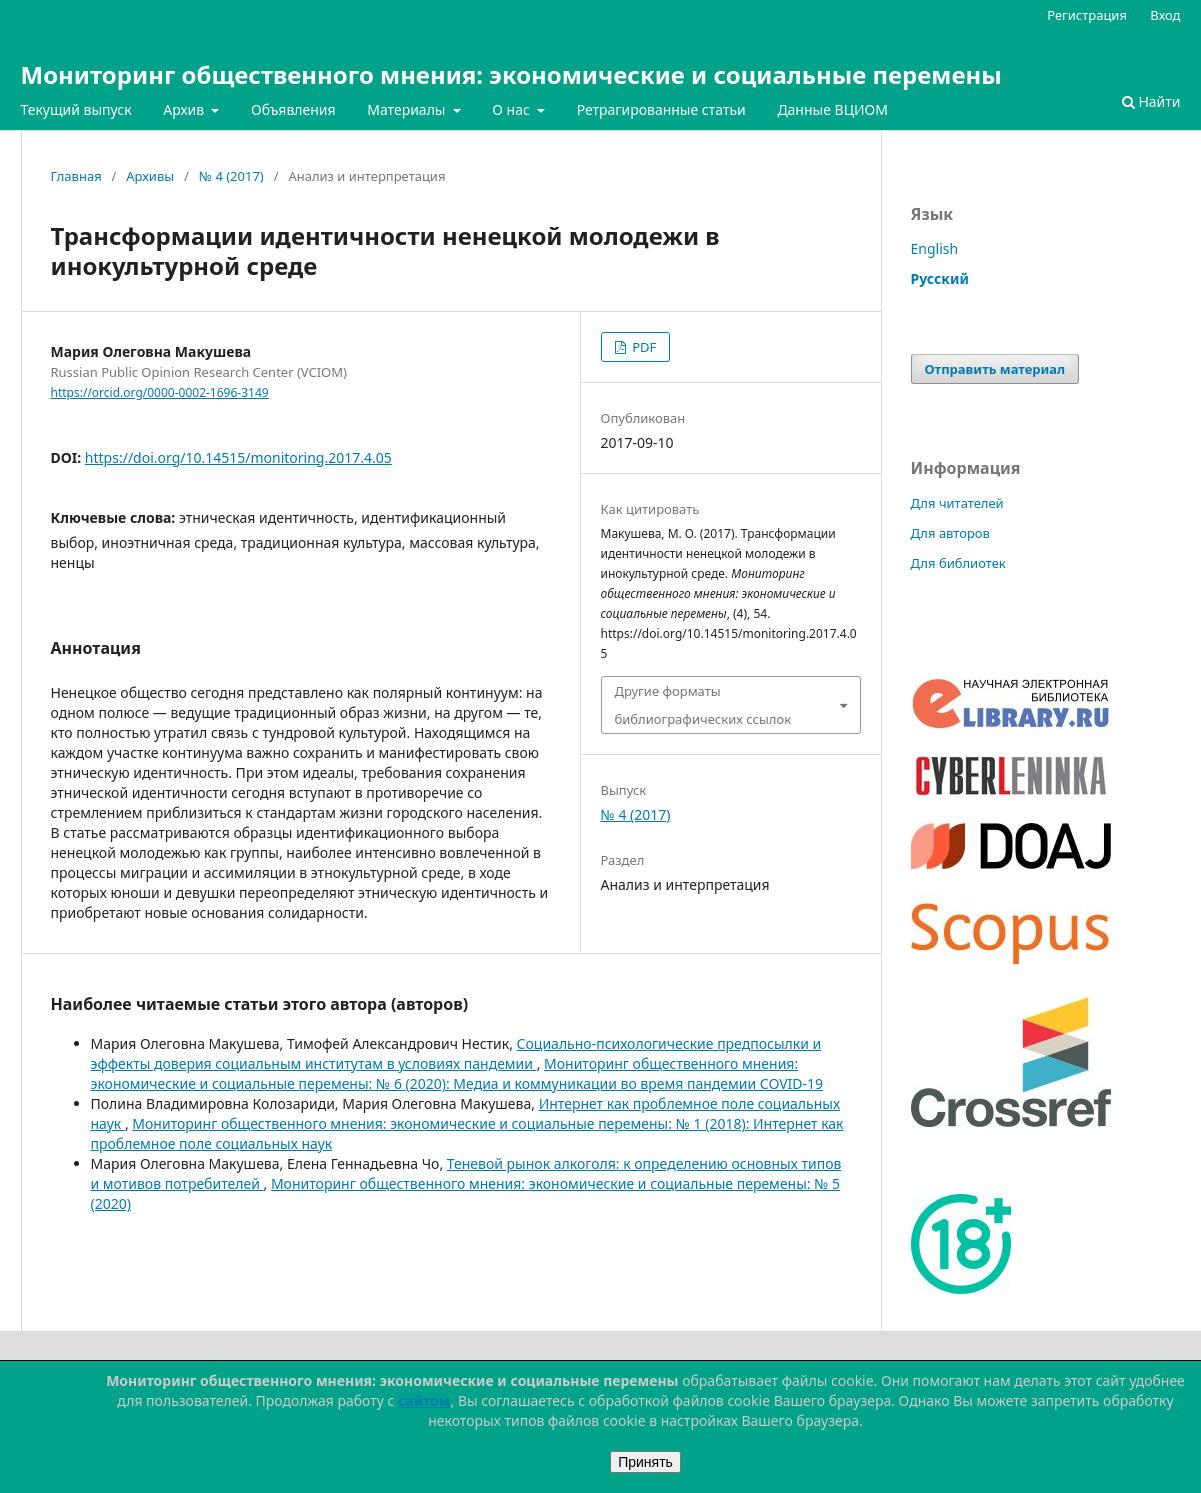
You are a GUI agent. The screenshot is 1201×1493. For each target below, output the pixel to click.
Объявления (293, 109)
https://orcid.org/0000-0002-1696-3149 (160, 392)
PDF (642, 347)
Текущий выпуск (76, 109)
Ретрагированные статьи (661, 109)
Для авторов (950, 533)
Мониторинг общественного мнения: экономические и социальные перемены (511, 74)
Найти (1151, 101)
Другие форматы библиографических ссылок (703, 705)
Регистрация (1087, 15)
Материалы (408, 109)
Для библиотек (958, 563)
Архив (185, 109)
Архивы (150, 176)
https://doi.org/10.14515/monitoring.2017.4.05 (238, 457)
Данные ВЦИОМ (832, 109)
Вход (1165, 15)
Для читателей (957, 503)
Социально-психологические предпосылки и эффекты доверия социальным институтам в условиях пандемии (456, 1053)
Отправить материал (995, 369)
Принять (645, 1462)
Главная (76, 176)
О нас (512, 109)
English (935, 248)
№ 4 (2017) (231, 176)
